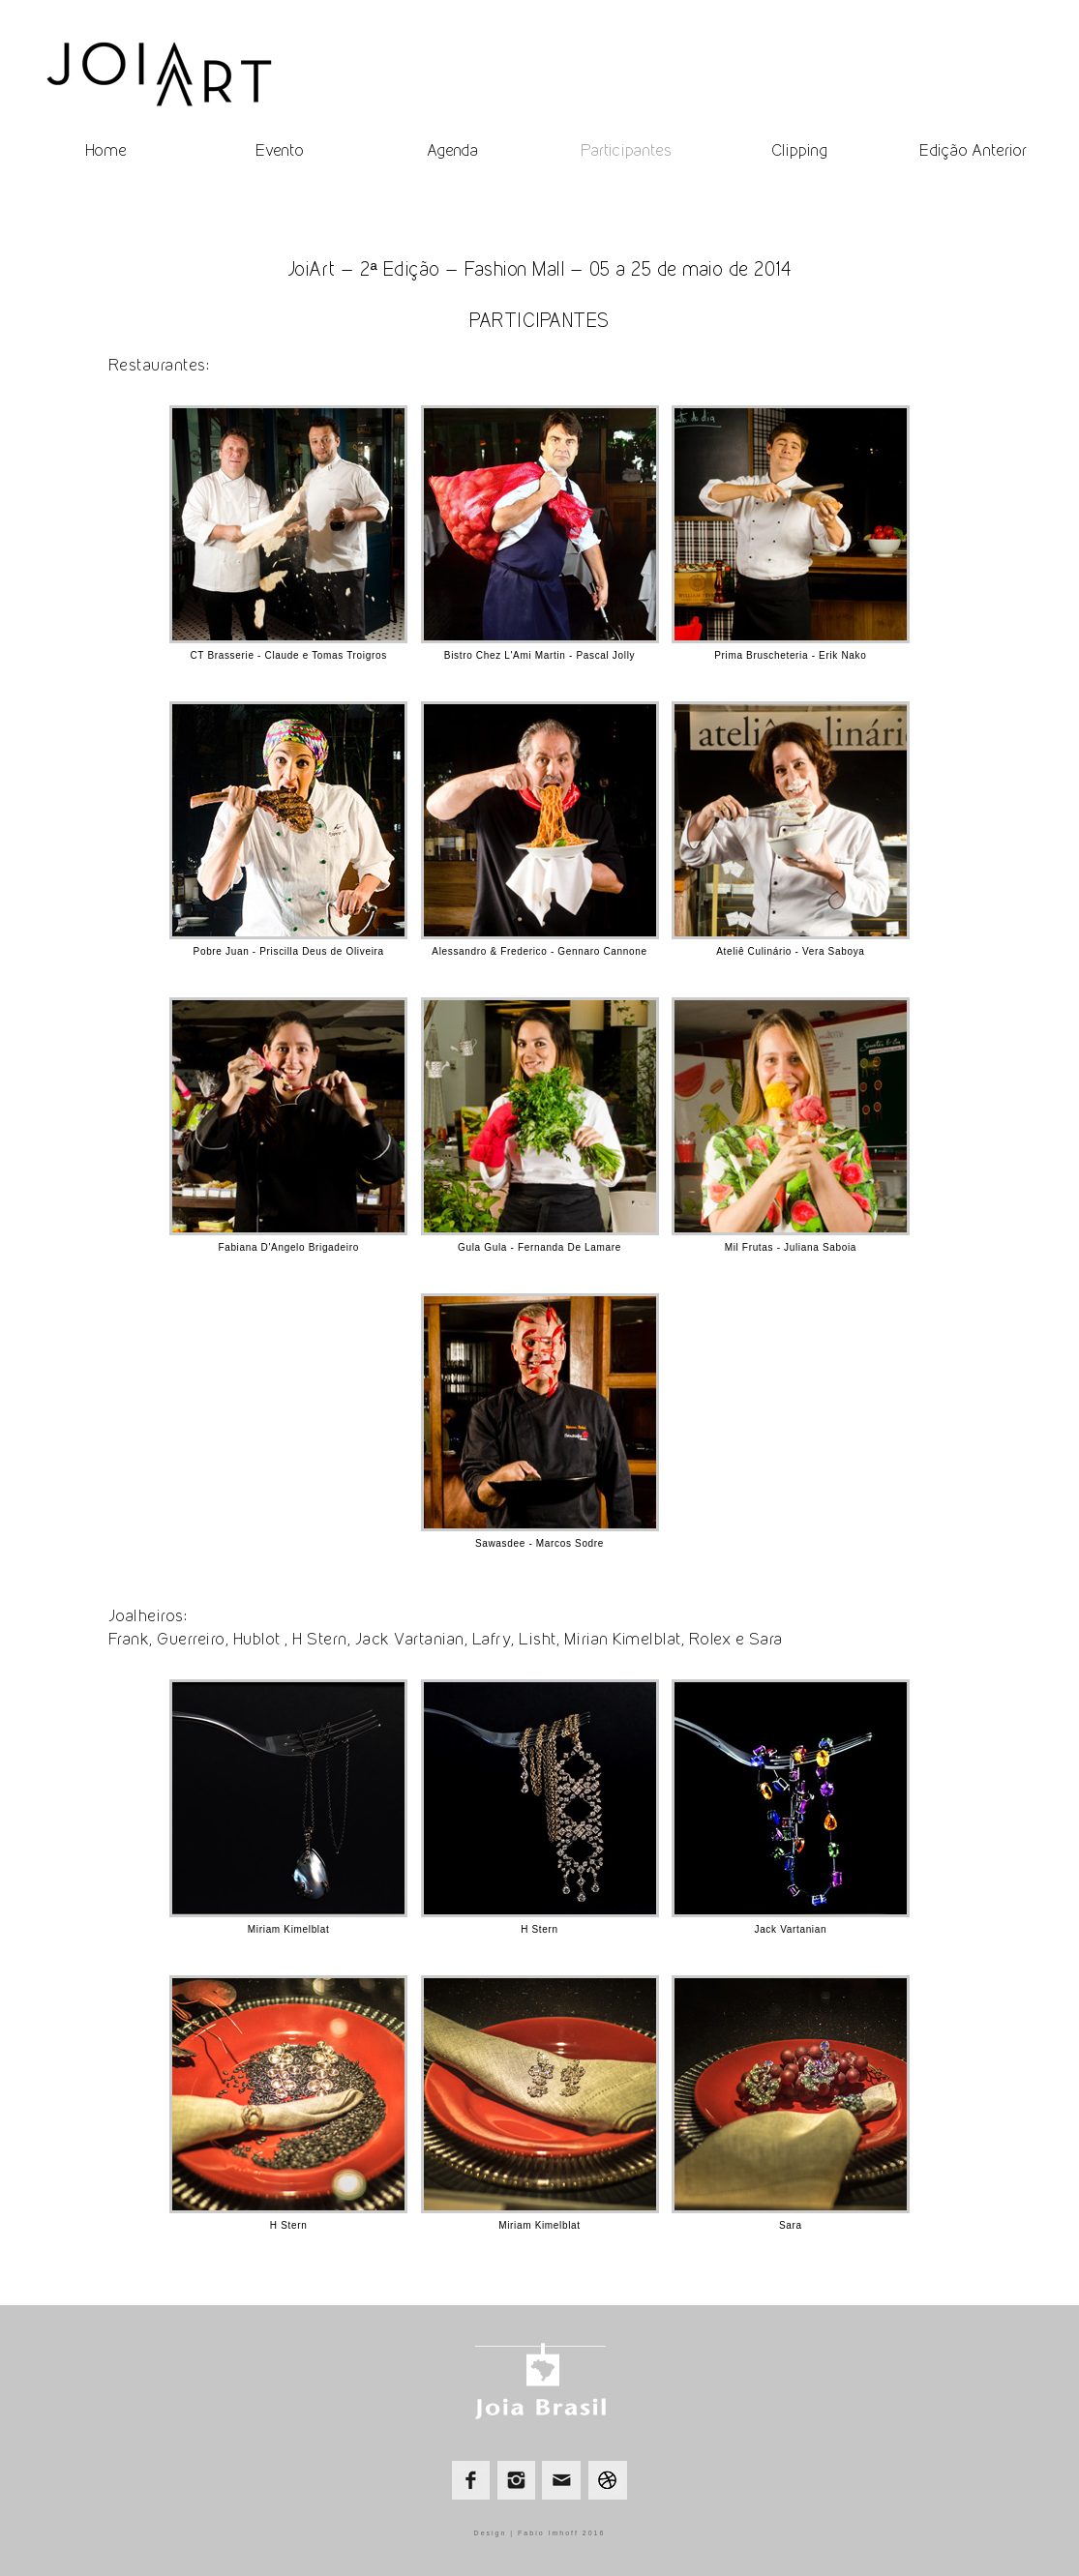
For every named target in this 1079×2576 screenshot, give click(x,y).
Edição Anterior (973, 150)
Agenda (452, 150)
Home (106, 150)
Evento (279, 150)
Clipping (799, 150)
